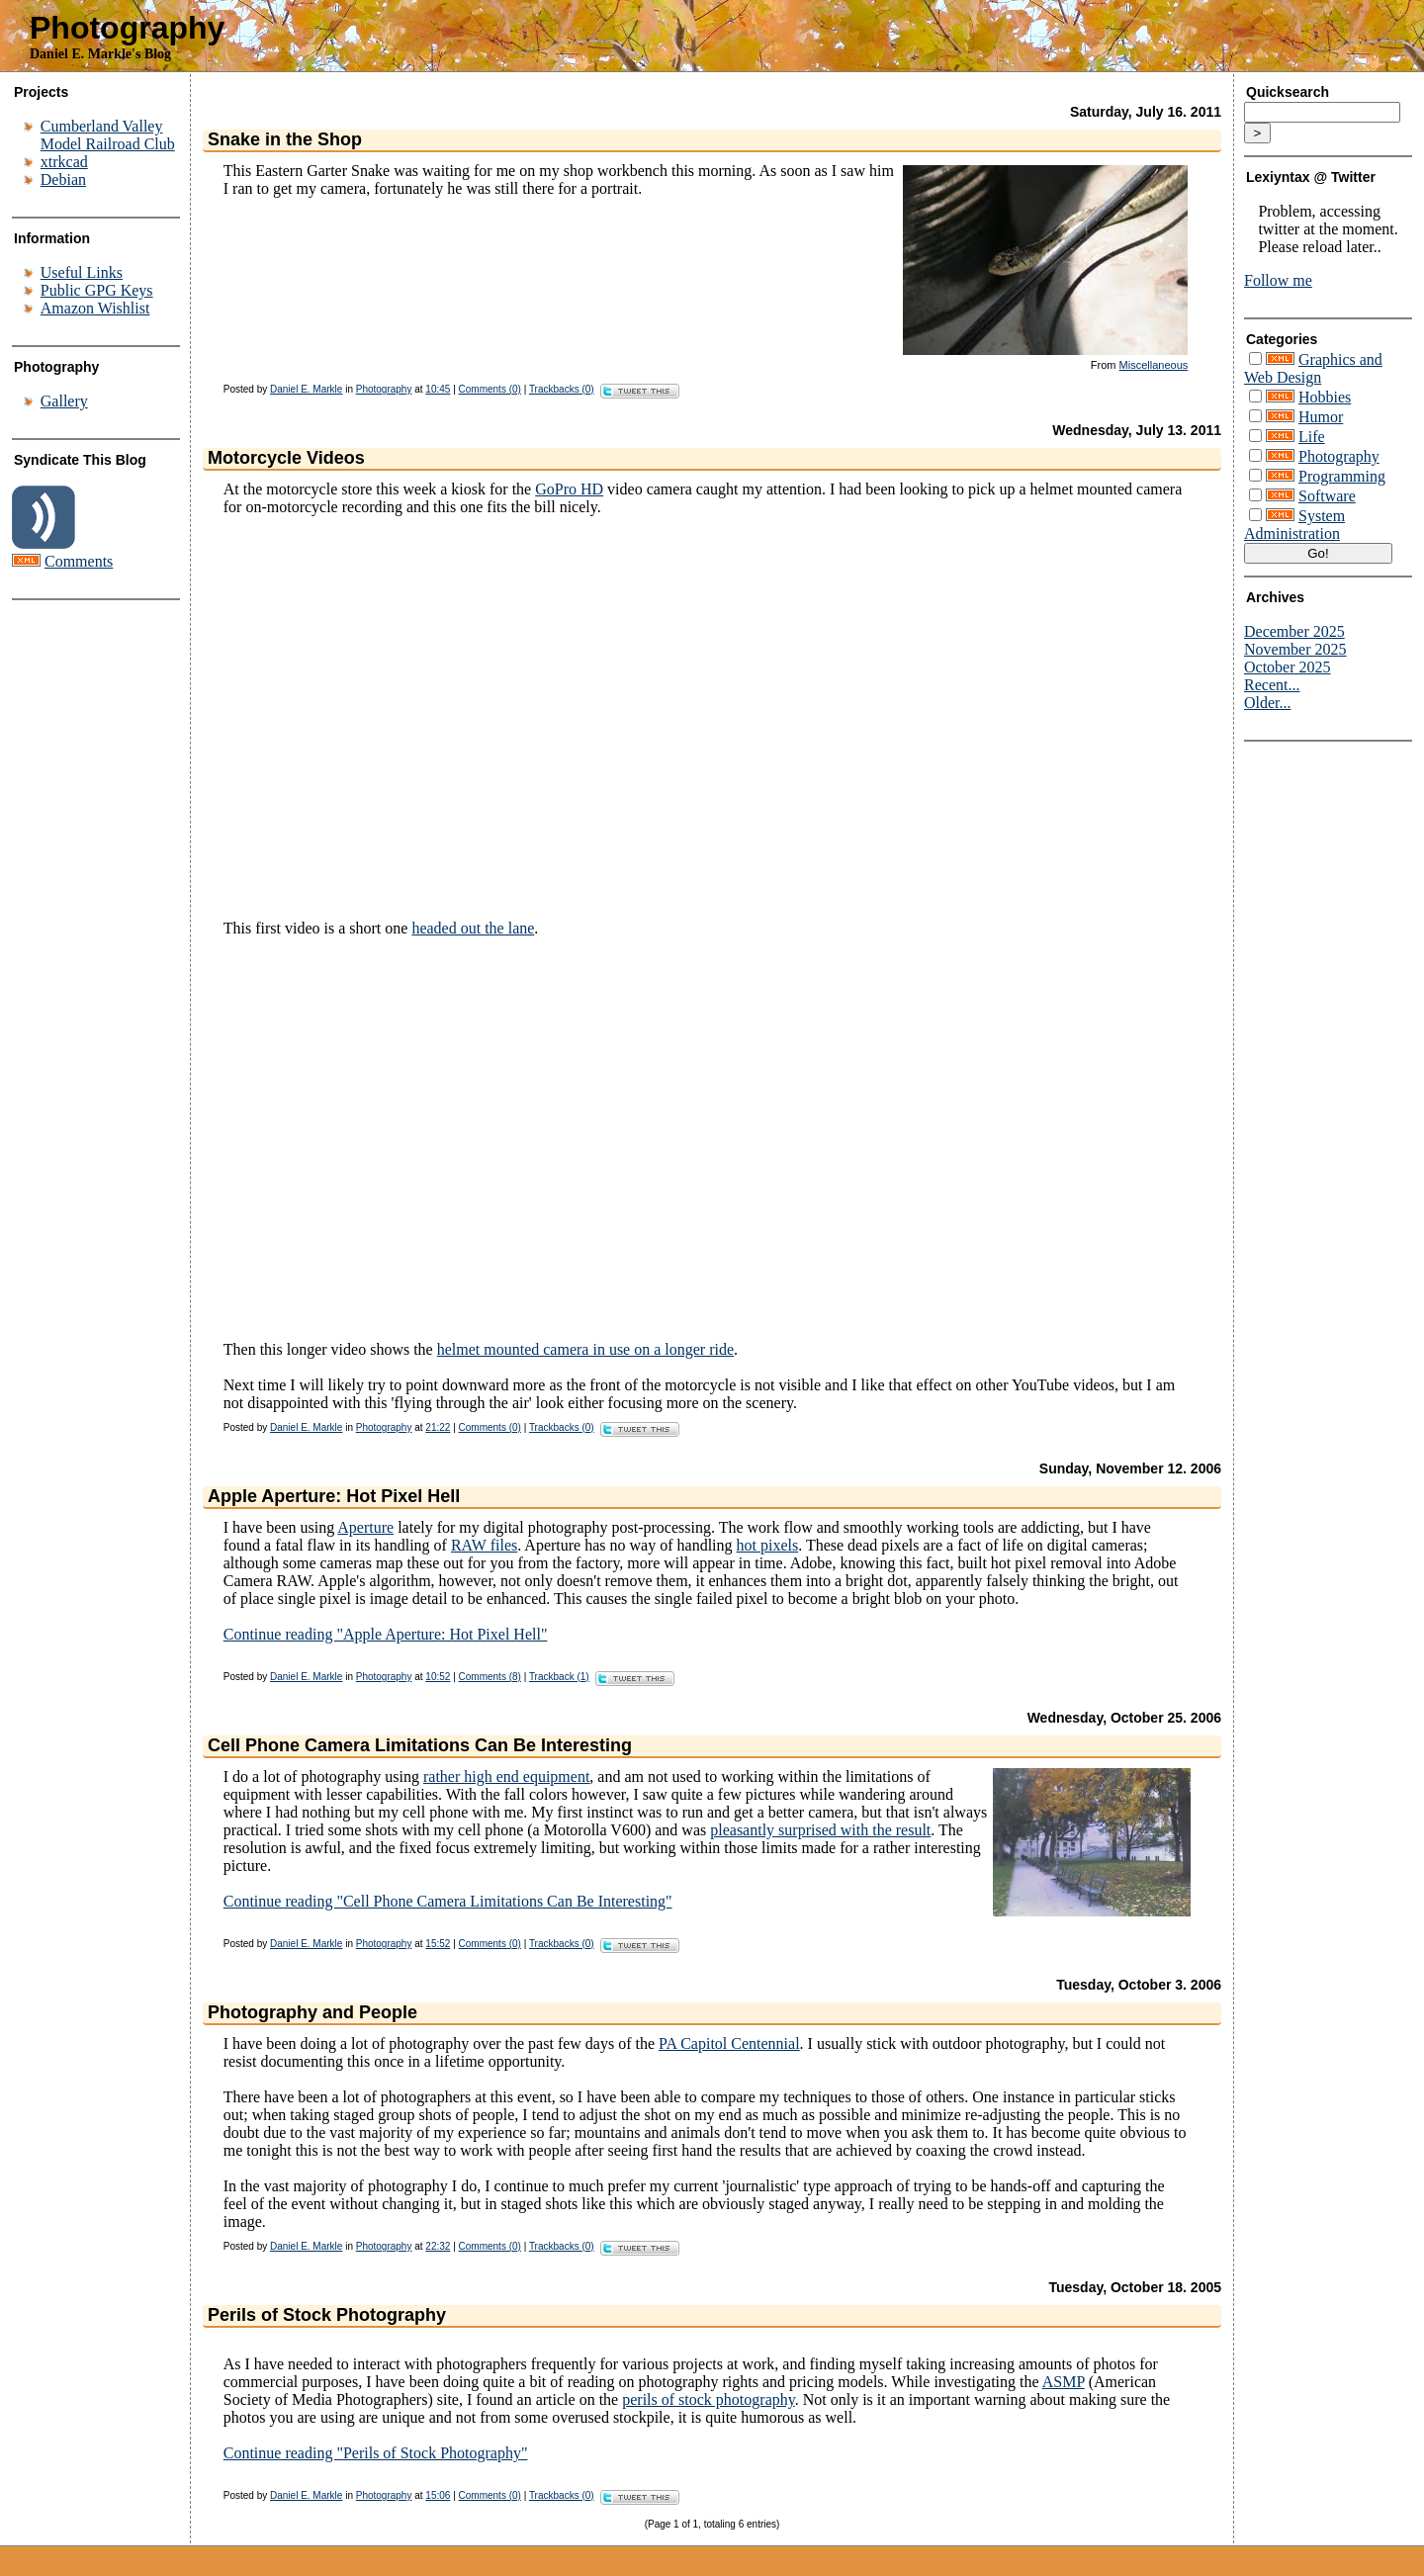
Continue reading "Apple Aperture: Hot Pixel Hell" (385, 1634)
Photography (127, 27)
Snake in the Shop (285, 139)
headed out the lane (472, 928)
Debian (63, 179)
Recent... (1271, 684)
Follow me (1278, 280)
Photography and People (312, 2012)
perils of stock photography (708, 2399)
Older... (1267, 702)
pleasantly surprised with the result (820, 1829)
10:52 (437, 1676)
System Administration (1294, 524)
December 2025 (1294, 631)
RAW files (484, 1545)
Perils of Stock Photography (327, 2315)
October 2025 (1287, 667)
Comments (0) (490, 389)
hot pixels (768, 1545)
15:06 (437, 2495)
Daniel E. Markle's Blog (100, 53)
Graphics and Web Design (1313, 368)
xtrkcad (64, 161)
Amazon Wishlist (95, 308)
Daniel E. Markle (306, 389)
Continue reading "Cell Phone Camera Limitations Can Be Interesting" (447, 1901)
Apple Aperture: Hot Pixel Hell (334, 1496)
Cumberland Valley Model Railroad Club (108, 135)
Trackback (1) (559, 1676)
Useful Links (82, 272)
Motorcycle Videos (286, 458)
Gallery (64, 401)
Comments (78, 561)
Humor (1320, 416)
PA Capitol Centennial (729, 2043)
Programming (1341, 476)
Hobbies (1324, 397)
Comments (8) (490, 1676)
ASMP (1063, 2381)
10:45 (437, 389)
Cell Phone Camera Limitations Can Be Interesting (420, 1745)
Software (1327, 496)
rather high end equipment (506, 1776)
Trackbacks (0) (561, 389)
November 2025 (1295, 649)
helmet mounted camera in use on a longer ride (585, 1349)
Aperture (365, 1527)
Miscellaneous (1154, 365)
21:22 (437, 1427)
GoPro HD (569, 489)
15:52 (437, 1943)
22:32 (437, 2246)
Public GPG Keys (97, 290)
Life (1311, 436)
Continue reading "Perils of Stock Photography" (375, 2452)
